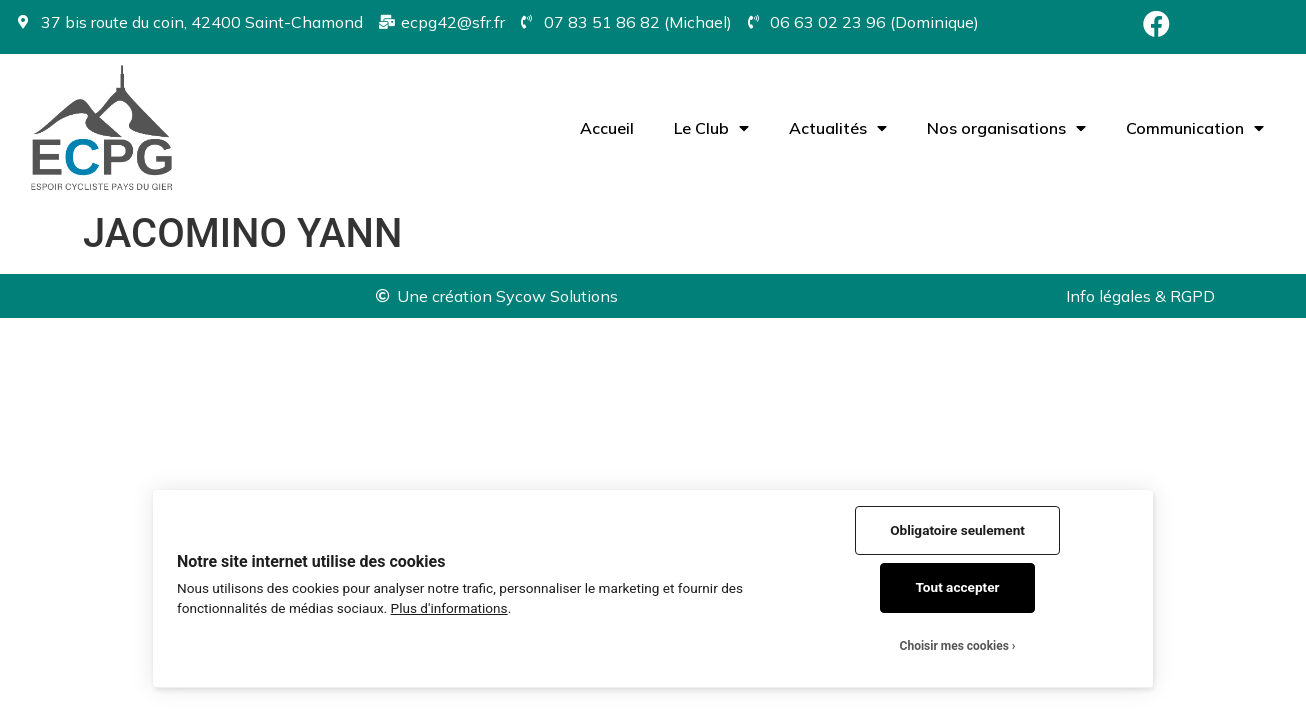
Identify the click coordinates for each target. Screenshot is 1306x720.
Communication (1195, 128)
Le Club (711, 128)
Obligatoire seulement (957, 530)
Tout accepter (958, 587)
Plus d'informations (449, 608)
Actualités (838, 128)
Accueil (607, 128)
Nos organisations (1006, 128)
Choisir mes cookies (954, 646)
